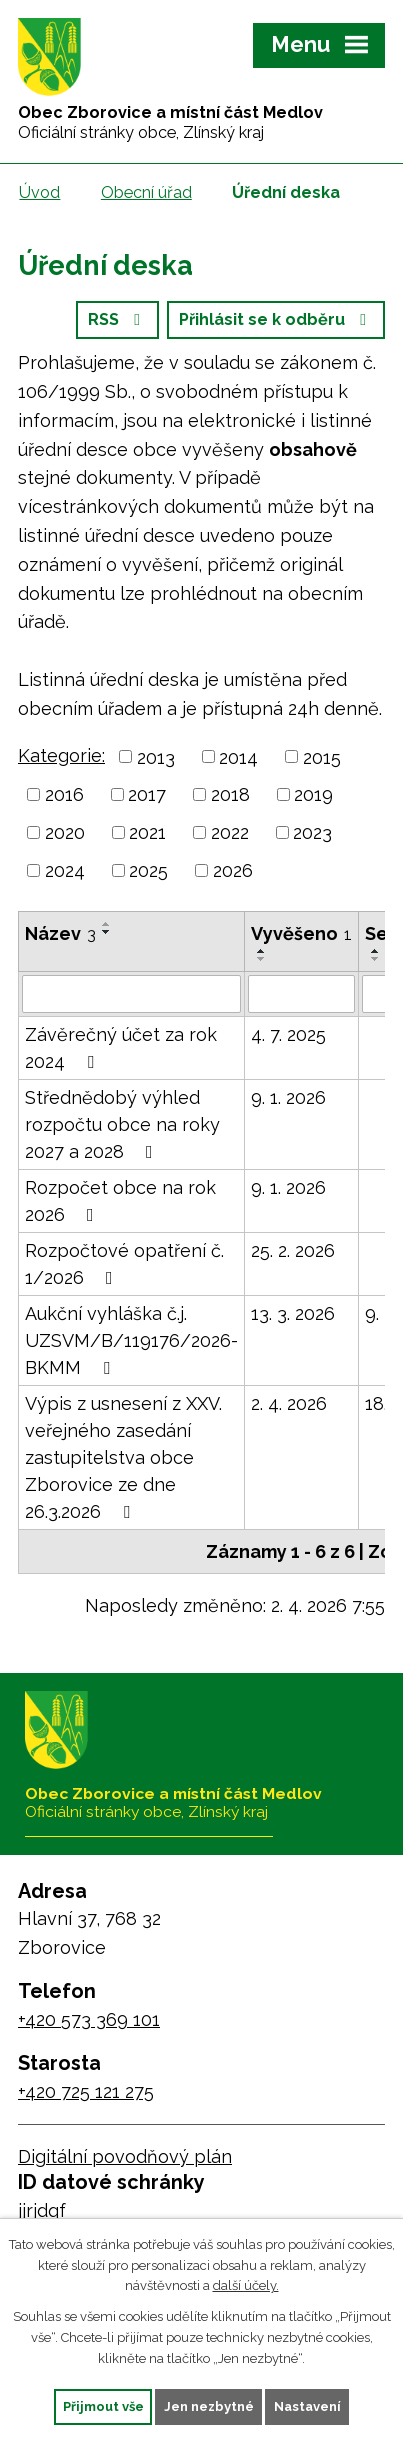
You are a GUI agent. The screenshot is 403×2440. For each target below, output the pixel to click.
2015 (322, 756)
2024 (65, 870)
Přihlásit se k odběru (276, 319)
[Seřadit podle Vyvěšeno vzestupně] (262, 951)
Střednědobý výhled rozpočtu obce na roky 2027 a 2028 (122, 1124)
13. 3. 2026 (293, 1313)
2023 (312, 832)
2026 (233, 870)
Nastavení (307, 2406)
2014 (238, 756)
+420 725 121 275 (86, 2091)
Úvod (39, 192)
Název (60, 933)
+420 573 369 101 (89, 2019)
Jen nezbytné (209, 2406)
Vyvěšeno (301, 933)
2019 (313, 794)
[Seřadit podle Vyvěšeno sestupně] (262, 959)
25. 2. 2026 (293, 1250)
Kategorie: (61, 755)
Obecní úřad (146, 192)
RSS (117, 319)
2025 (148, 870)
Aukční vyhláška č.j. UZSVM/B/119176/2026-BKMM (131, 1340)
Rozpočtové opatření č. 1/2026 (124, 1264)
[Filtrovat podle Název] (131, 994)
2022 (230, 832)
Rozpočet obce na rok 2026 (120, 1201)
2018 (230, 794)
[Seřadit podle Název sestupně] (107, 932)
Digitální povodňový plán (125, 2156)
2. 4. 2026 (289, 1403)
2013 (156, 756)
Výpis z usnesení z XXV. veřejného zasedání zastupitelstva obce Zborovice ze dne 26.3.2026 (123, 1457)
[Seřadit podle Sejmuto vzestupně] (376, 951)
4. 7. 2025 (288, 1034)
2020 (65, 832)
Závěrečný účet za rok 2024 (121, 1048)
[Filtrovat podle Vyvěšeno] (301, 994)
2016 (64, 794)
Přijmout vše (103, 2406)
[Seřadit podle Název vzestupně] (107, 924)
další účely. (246, 2285)
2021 (147, 832)
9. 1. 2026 (288, 1097)
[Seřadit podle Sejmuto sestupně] (376, 959)
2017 (147, 794)
